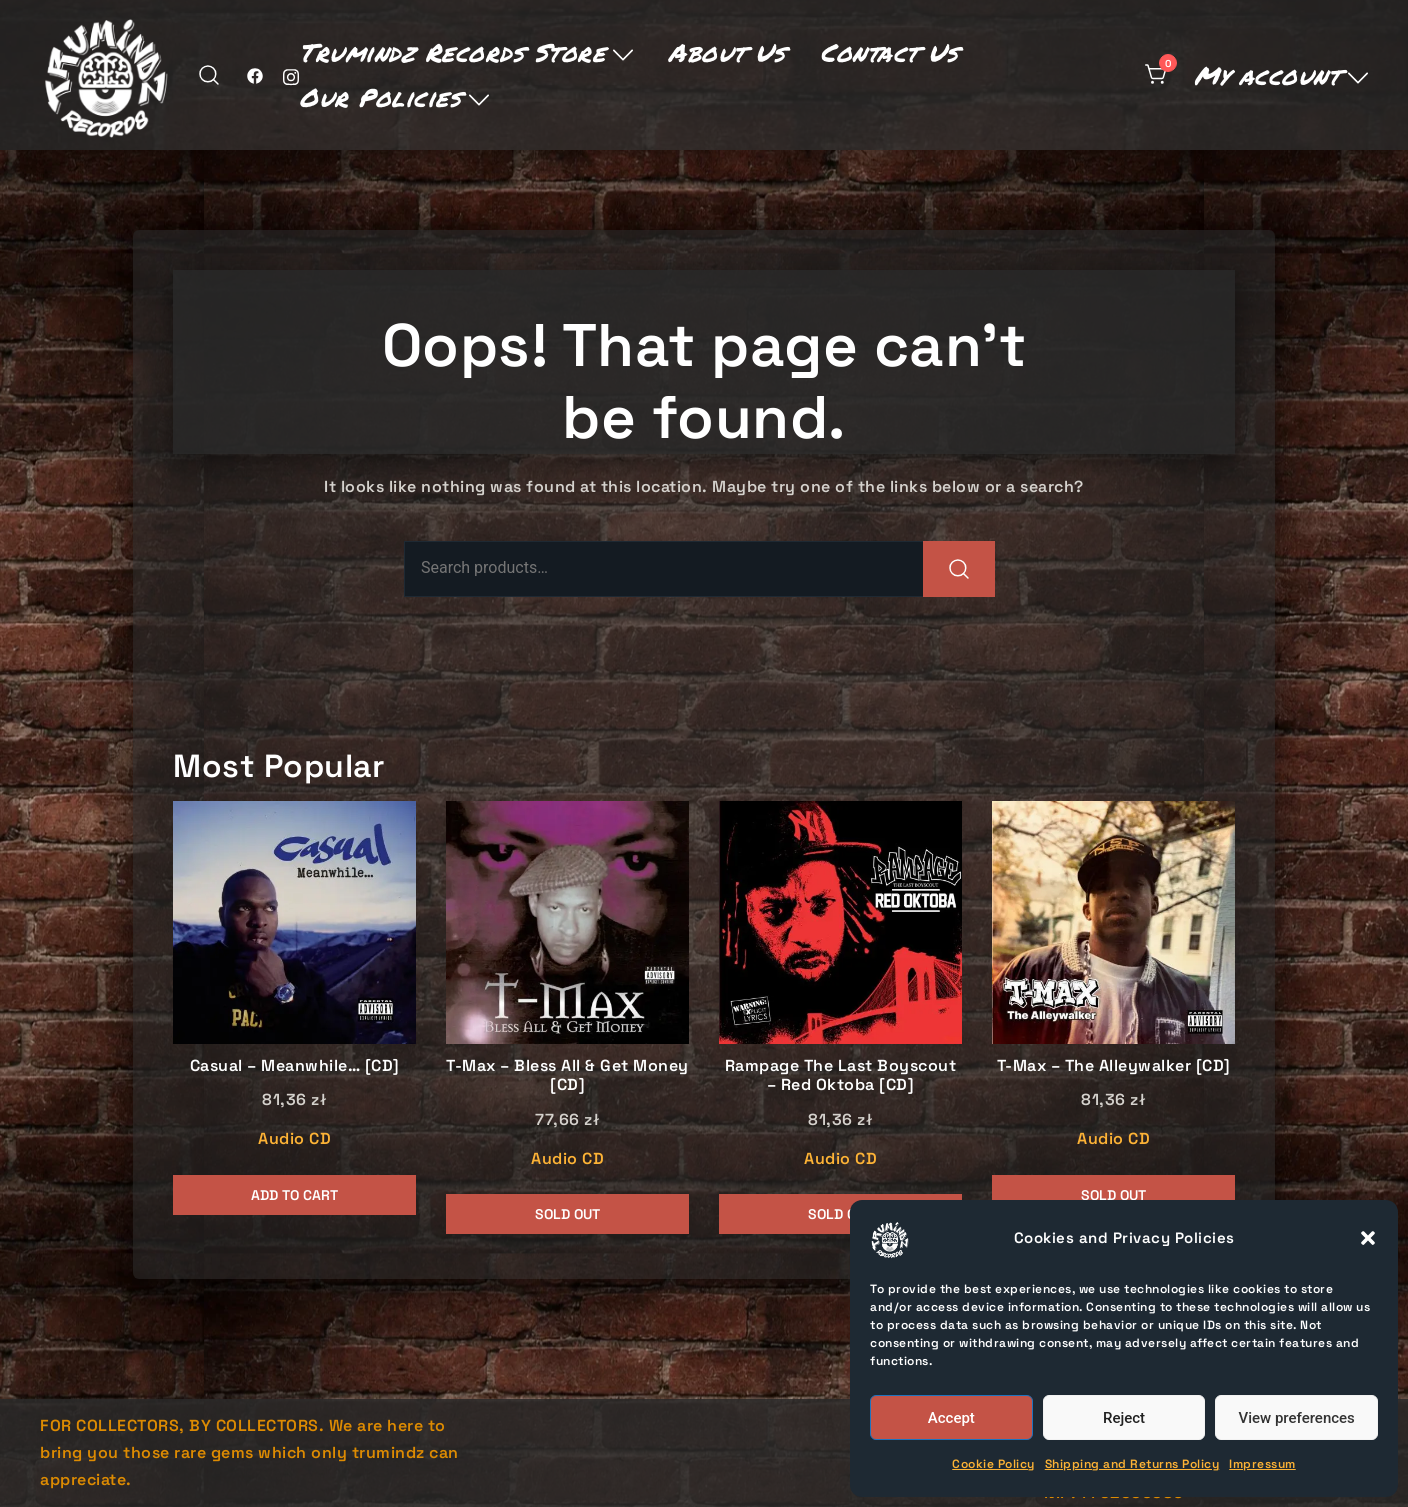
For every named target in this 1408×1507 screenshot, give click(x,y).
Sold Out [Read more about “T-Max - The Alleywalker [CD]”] (1113, 1195)
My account (1267, 75)
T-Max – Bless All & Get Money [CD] (567, 1075)
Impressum (1262, 1464)
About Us (726, 52)
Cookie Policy (993, 1464)
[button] (1368, 1238)
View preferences (1297, 1418)
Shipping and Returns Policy (1132, 1464)
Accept (951, 1418)
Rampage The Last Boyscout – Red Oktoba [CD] (841, 1075)
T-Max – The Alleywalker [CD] (1114, 1065)
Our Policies (380, 97)
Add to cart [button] (294, 1195)
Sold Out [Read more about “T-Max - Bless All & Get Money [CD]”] (567, 1214)
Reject (1124, 1418)
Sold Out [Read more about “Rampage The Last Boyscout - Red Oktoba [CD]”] (840, 1214)
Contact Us (889, 52)
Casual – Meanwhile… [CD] (295, 1065)
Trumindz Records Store (452, 52)
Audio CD (294, 1138)
